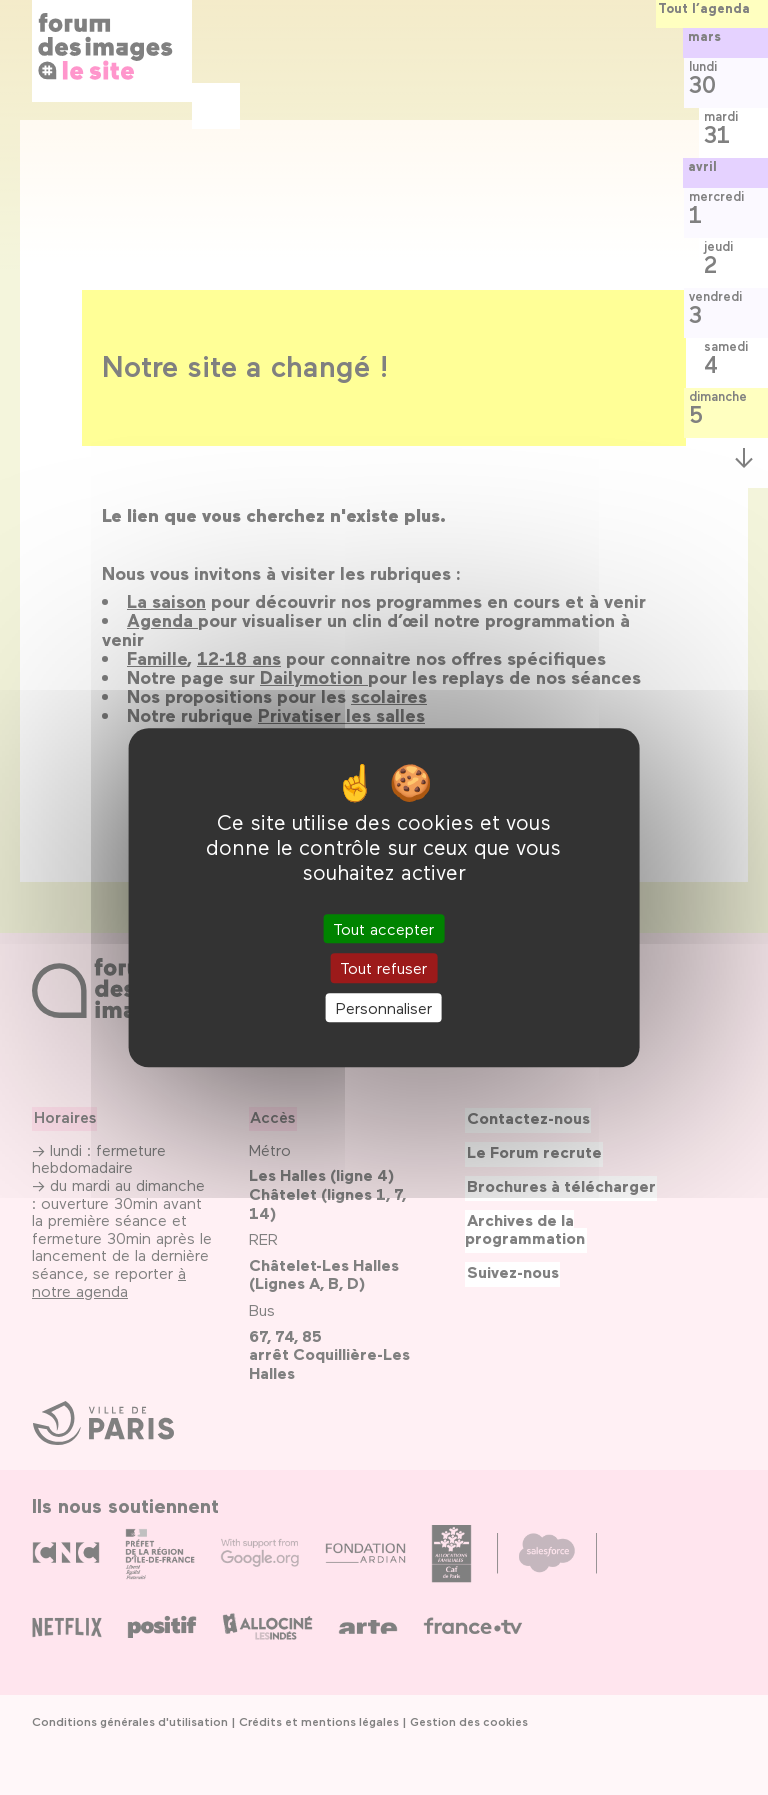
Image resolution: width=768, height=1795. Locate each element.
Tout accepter (383, 929)
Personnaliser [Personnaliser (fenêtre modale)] (384, 1007)
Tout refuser (383, 968)
